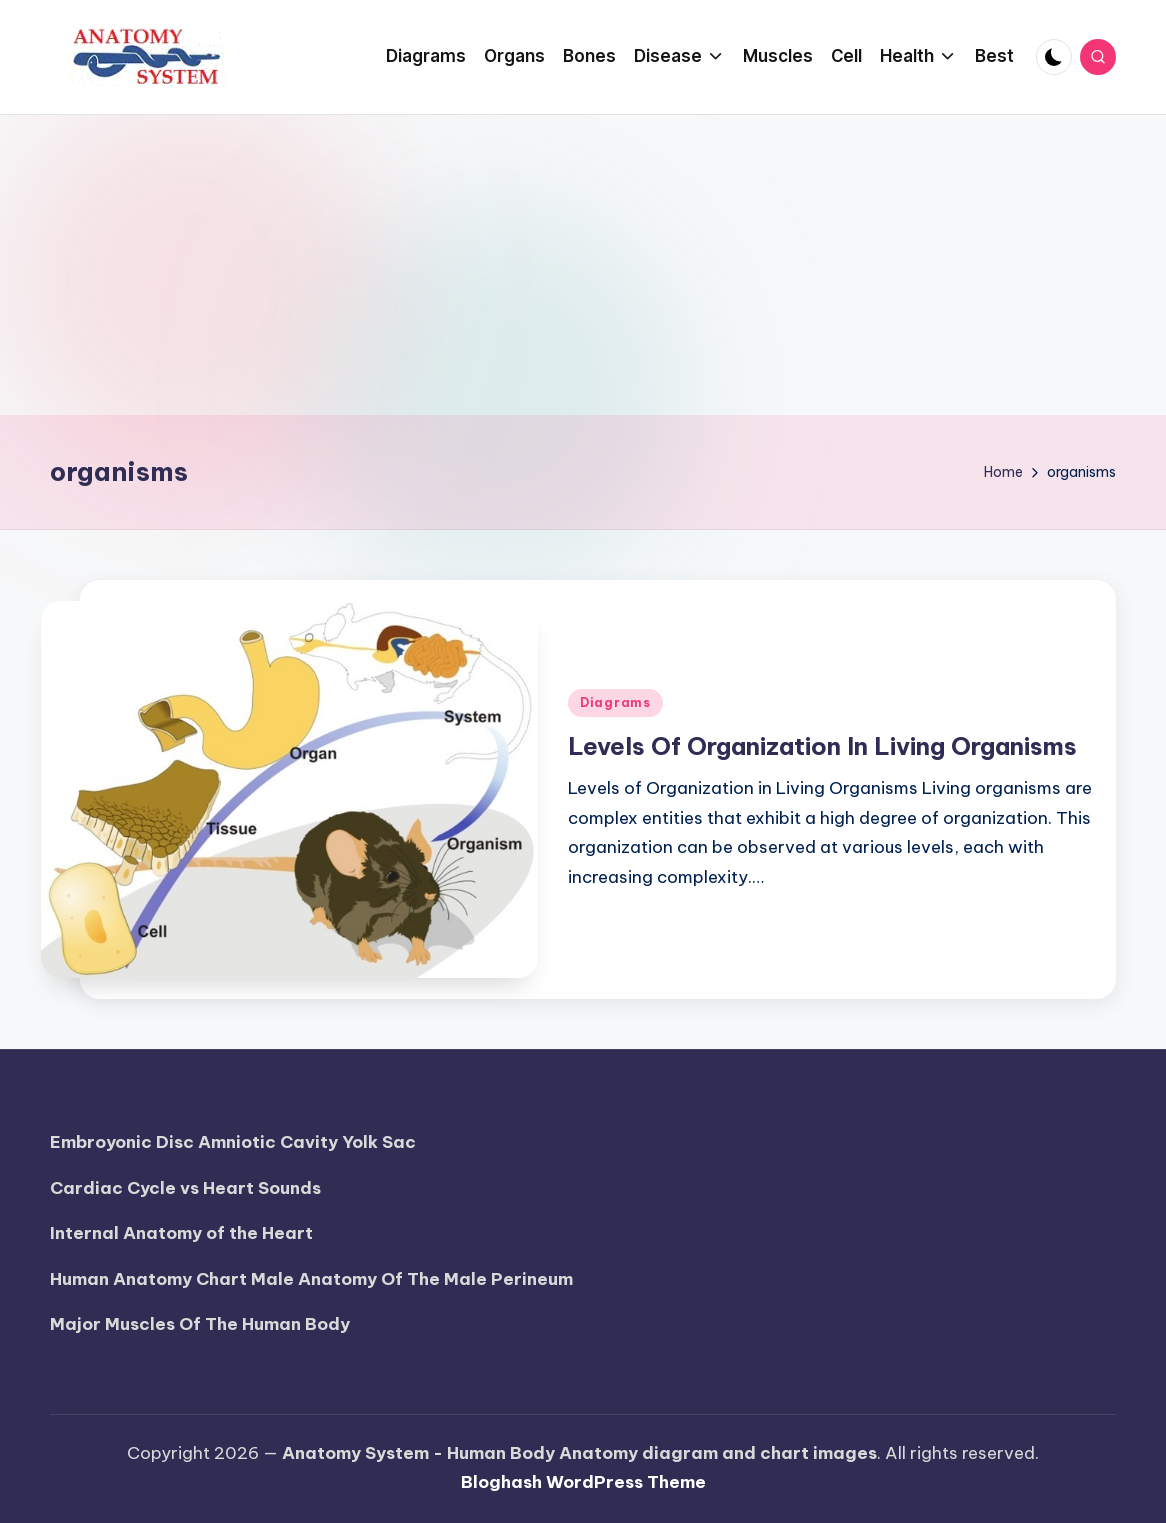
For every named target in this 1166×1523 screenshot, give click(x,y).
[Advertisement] (583, 265)
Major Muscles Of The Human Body (200, 1324)
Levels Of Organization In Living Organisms (822, 746)
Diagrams (615, 702)
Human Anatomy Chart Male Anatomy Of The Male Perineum (311, 1279)
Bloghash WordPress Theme (583, 1482)
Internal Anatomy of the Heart (181, 1233)
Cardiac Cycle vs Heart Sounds (185, 1188)
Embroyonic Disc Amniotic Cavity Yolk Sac (233, 1142)
